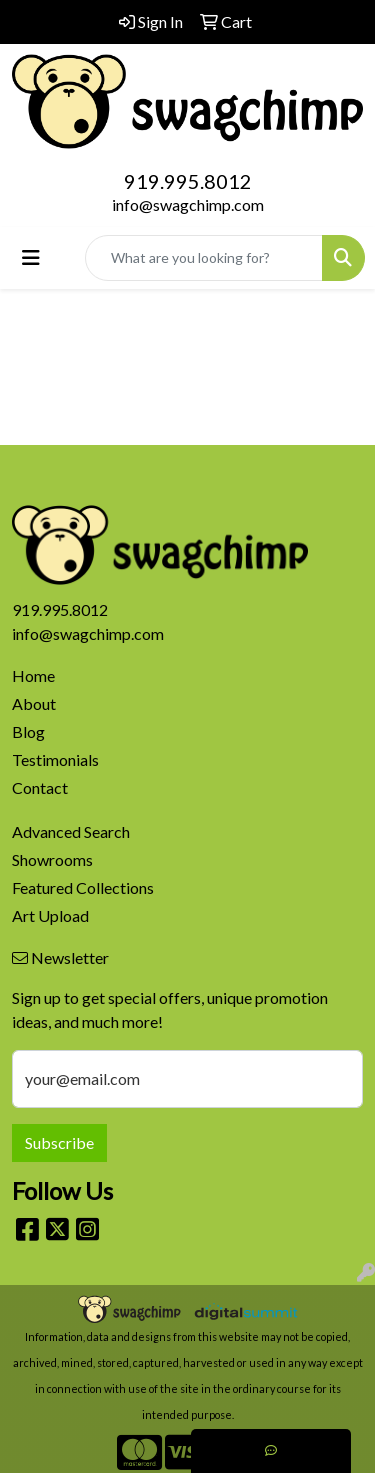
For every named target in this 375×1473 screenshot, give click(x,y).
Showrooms (52, 859)
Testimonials (55, 759)
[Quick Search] (204, 258)
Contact (40, 787)
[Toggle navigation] (31, 257)
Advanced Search (71, 831)
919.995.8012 (188, 181)
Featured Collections (83, 887)
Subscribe (59, 1142)
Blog (28, 731)
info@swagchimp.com (188, 204)
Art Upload (50, 915)
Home (33, 675)
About (34, 703)
